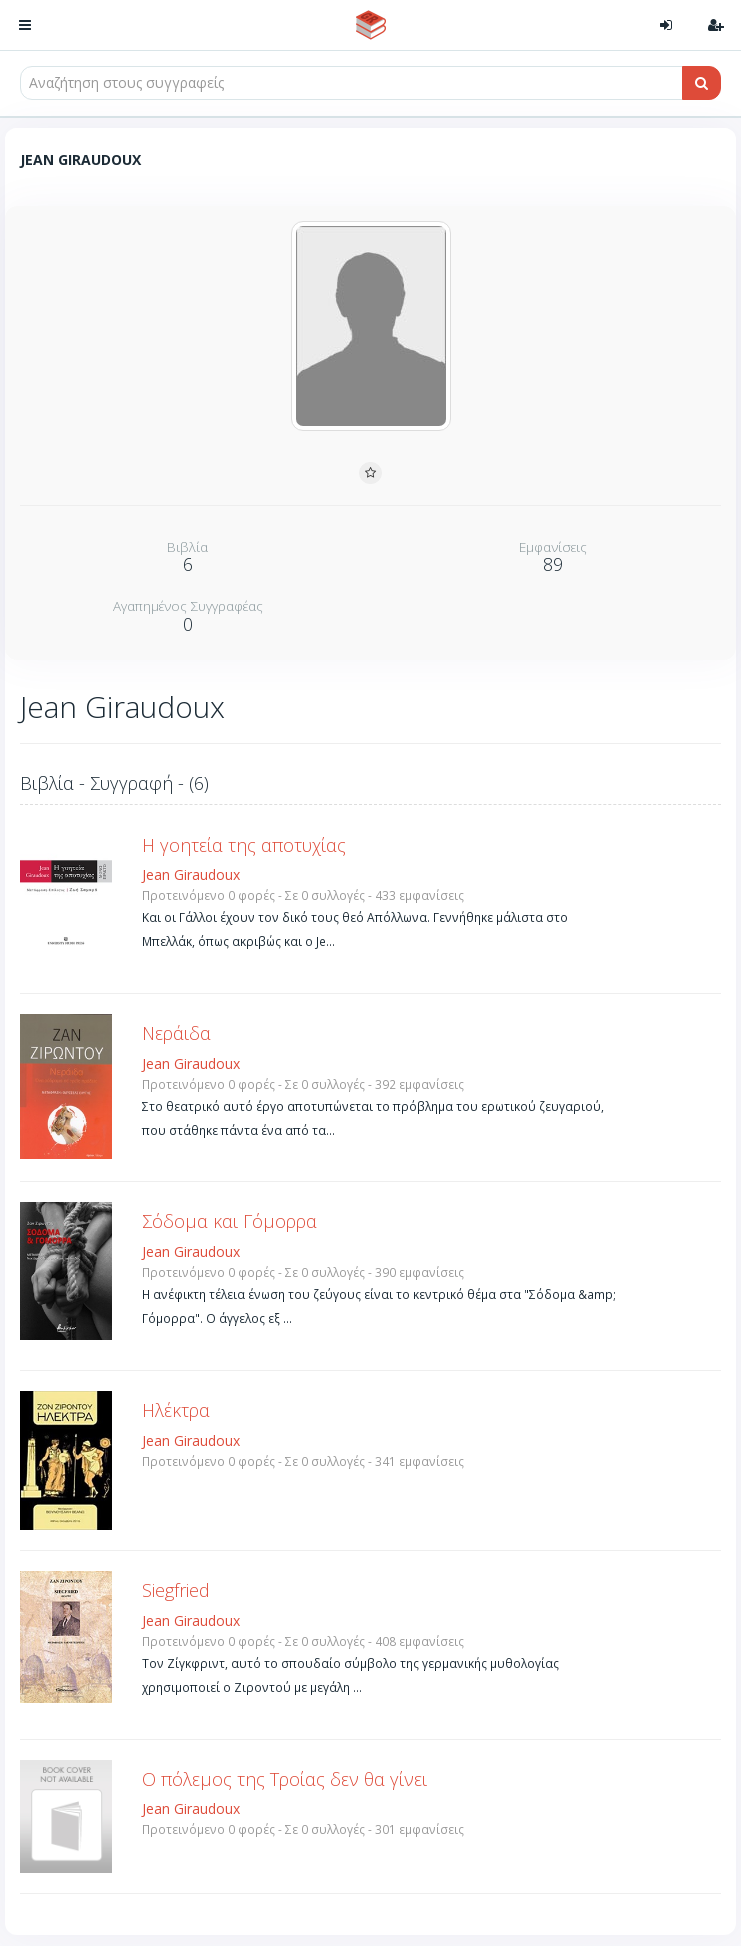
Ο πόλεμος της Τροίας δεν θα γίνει (284, 1779)
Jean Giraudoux (191, 874)
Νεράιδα (176, 1033)
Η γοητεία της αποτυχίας (244, 845)
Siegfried (176, 1590)
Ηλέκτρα (176, 1410)
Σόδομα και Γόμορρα (229, 1221)
